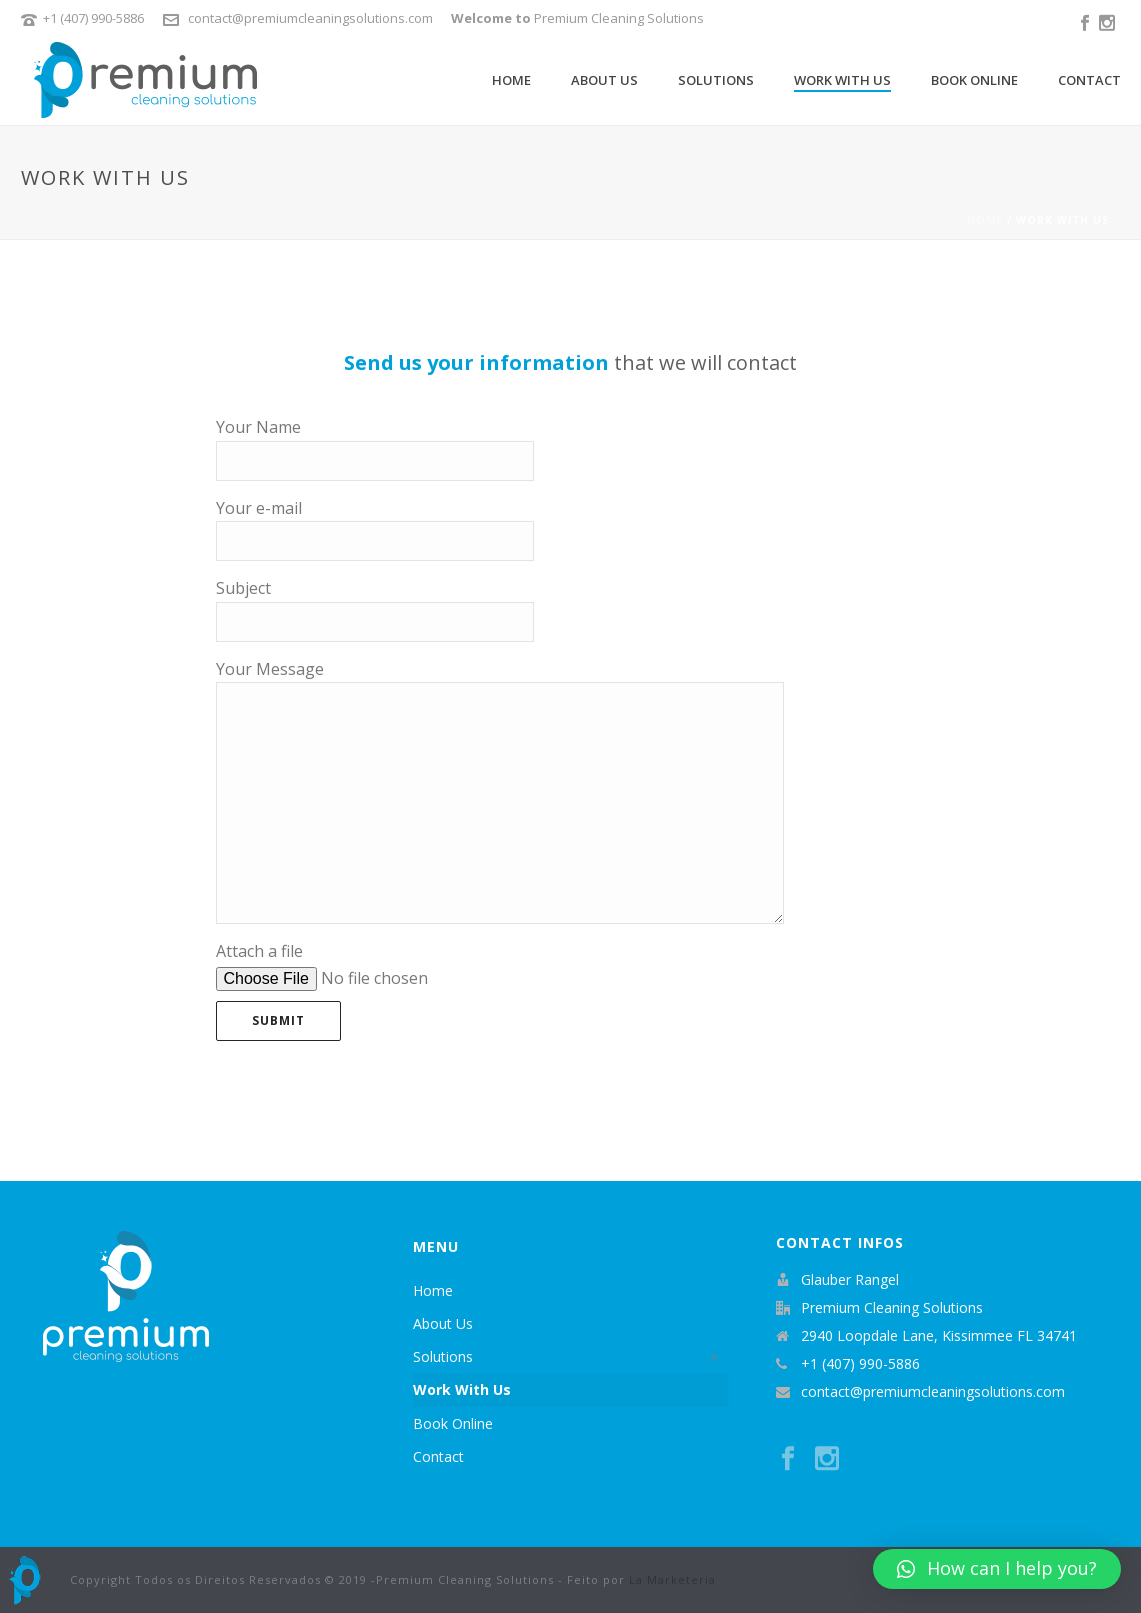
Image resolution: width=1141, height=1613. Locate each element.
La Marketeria (672, 1579)
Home (511, 80)
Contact (1089, 80)
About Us (604, 80)
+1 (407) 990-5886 (93, 18)
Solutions (716, 80)
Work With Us (842, 80)
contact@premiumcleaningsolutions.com (310, 18)
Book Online (974, 80)
